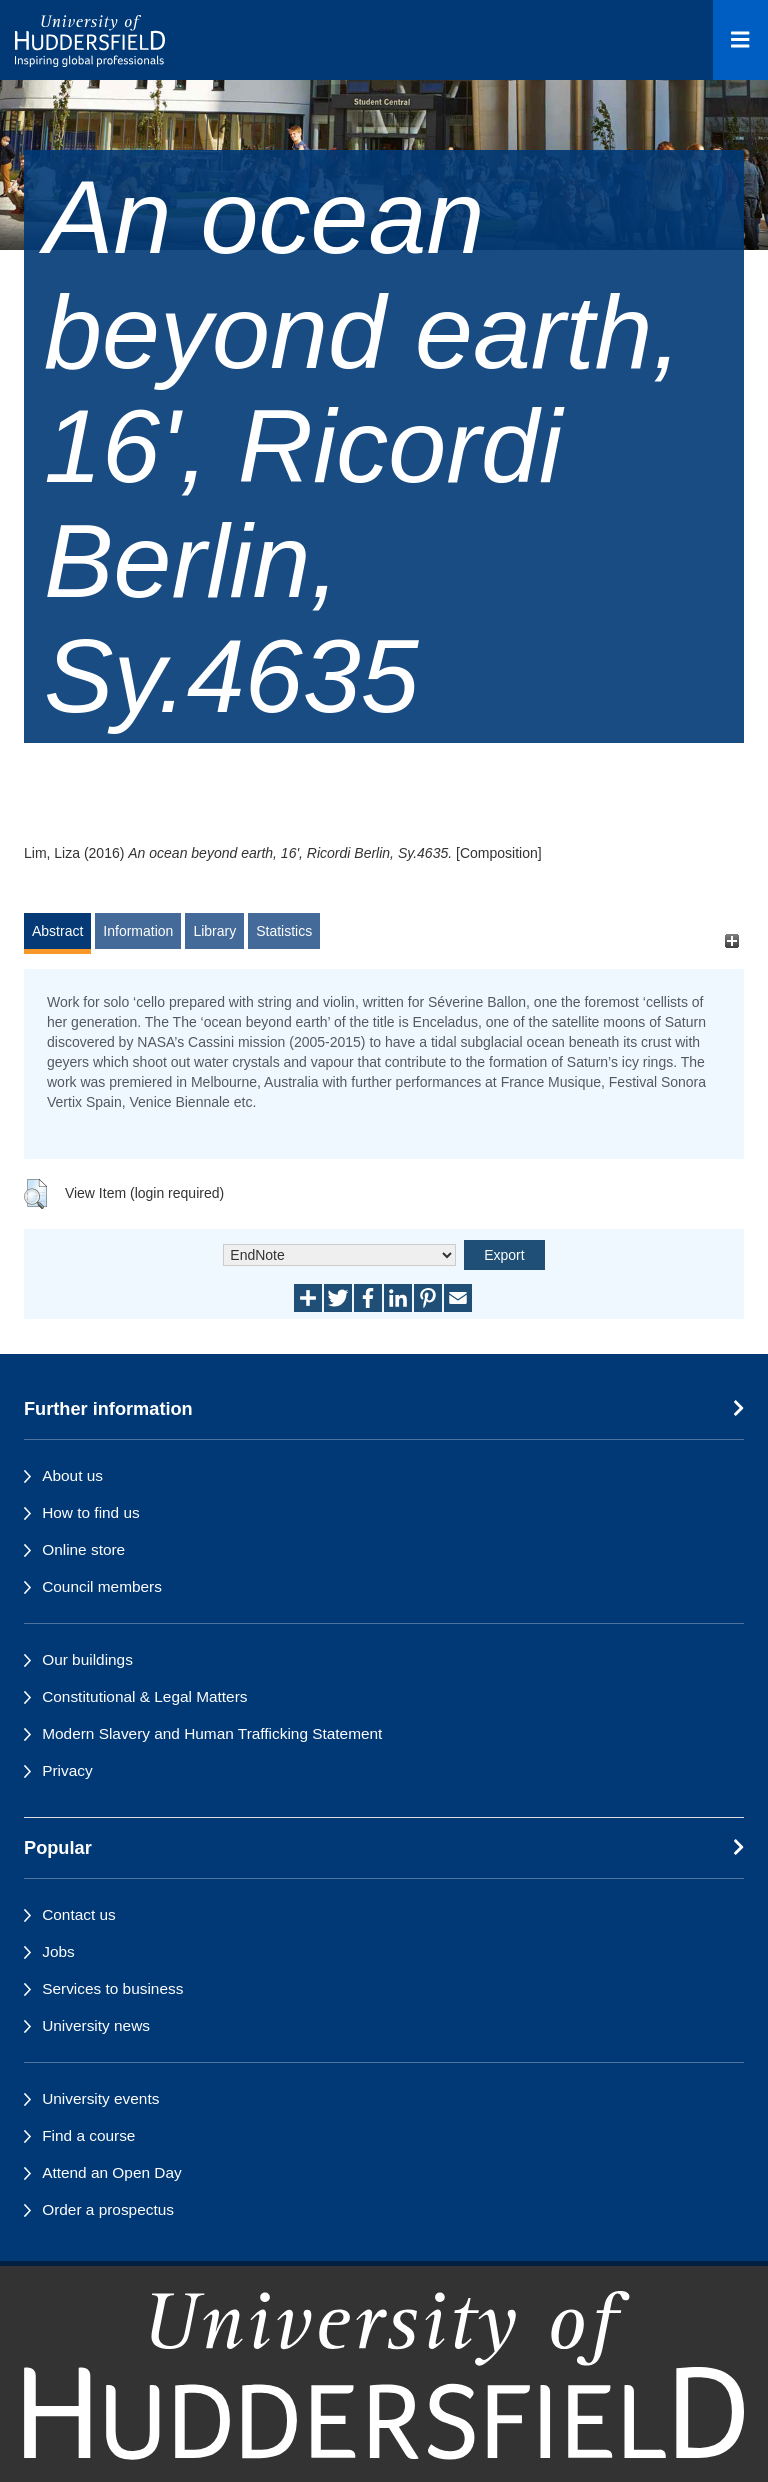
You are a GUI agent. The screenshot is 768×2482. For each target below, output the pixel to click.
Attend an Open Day (111, 2172)
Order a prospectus (108, 2209)
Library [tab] (214, 931)
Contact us (79, 1914)
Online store (83, 1549)
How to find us (91, 1512)
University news (96, 2025)
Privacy (67, 1770)
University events (100, 2098)
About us (72, 1475)
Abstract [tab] (57, 931)
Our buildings (87, 1659)
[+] (731, 940)
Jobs (58, 1951)
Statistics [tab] (284, 931)
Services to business (112, 1988)
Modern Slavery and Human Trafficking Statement (212, 1733)
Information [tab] (138, 931)
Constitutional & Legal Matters (144, 1696)
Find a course (88, 2135)
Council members (102, 1586)
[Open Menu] (740, 40)
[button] (35, 1194)
